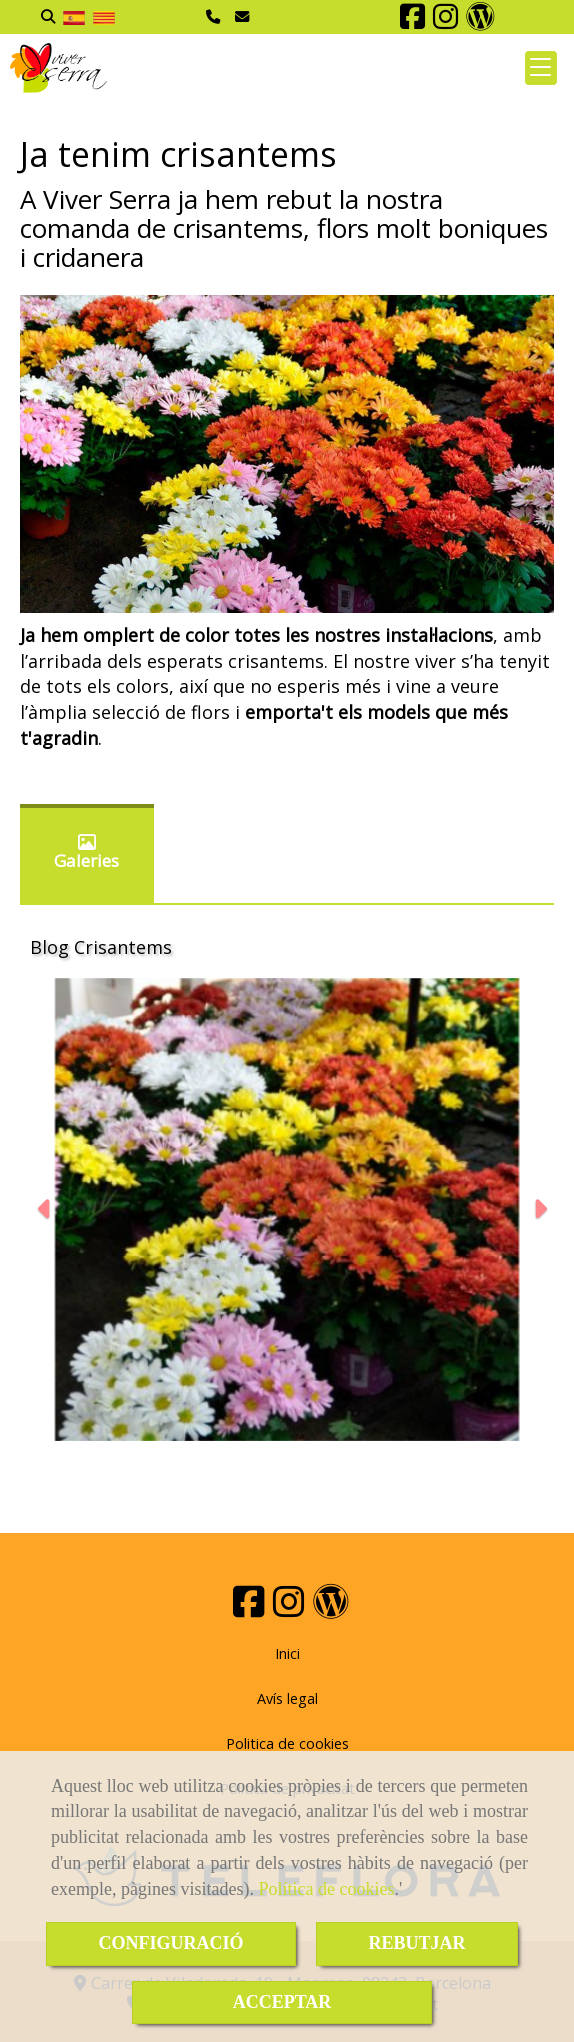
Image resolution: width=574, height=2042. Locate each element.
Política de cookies (326, 1889)
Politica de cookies (287, 1743)
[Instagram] (445, 21)
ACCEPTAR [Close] (282, 2002)
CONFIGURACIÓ (170, 1943)
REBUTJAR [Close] (416, 1943)
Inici (287, 1653)
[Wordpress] (480, 21)
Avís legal (287, 1698)
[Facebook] (412, 21)
